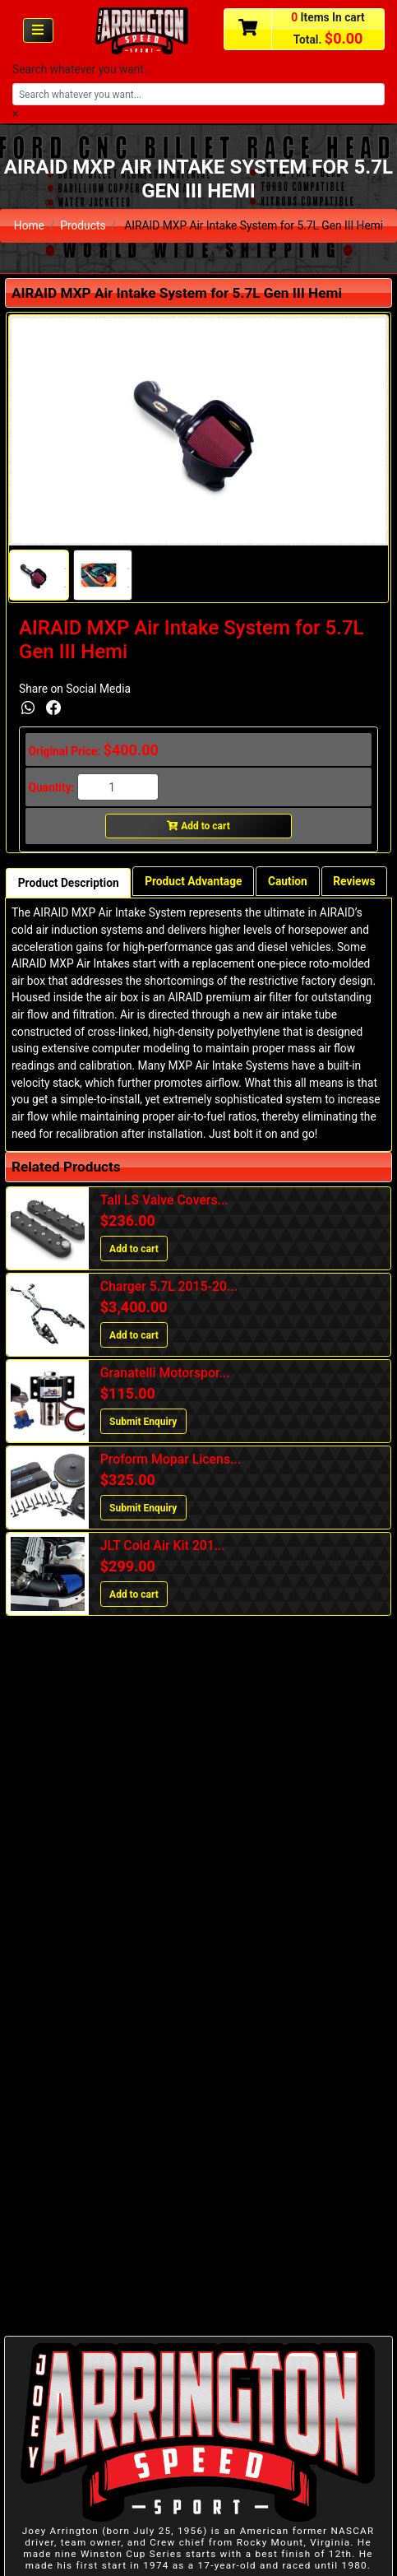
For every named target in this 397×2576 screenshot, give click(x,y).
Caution (287, 881)
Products (82, 225)
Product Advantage (193, 881)
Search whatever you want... (82, 69)
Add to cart (198, 826)
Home (29, 225)
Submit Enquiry (143, 1421)
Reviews (354, 881)
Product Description (68, 882)
